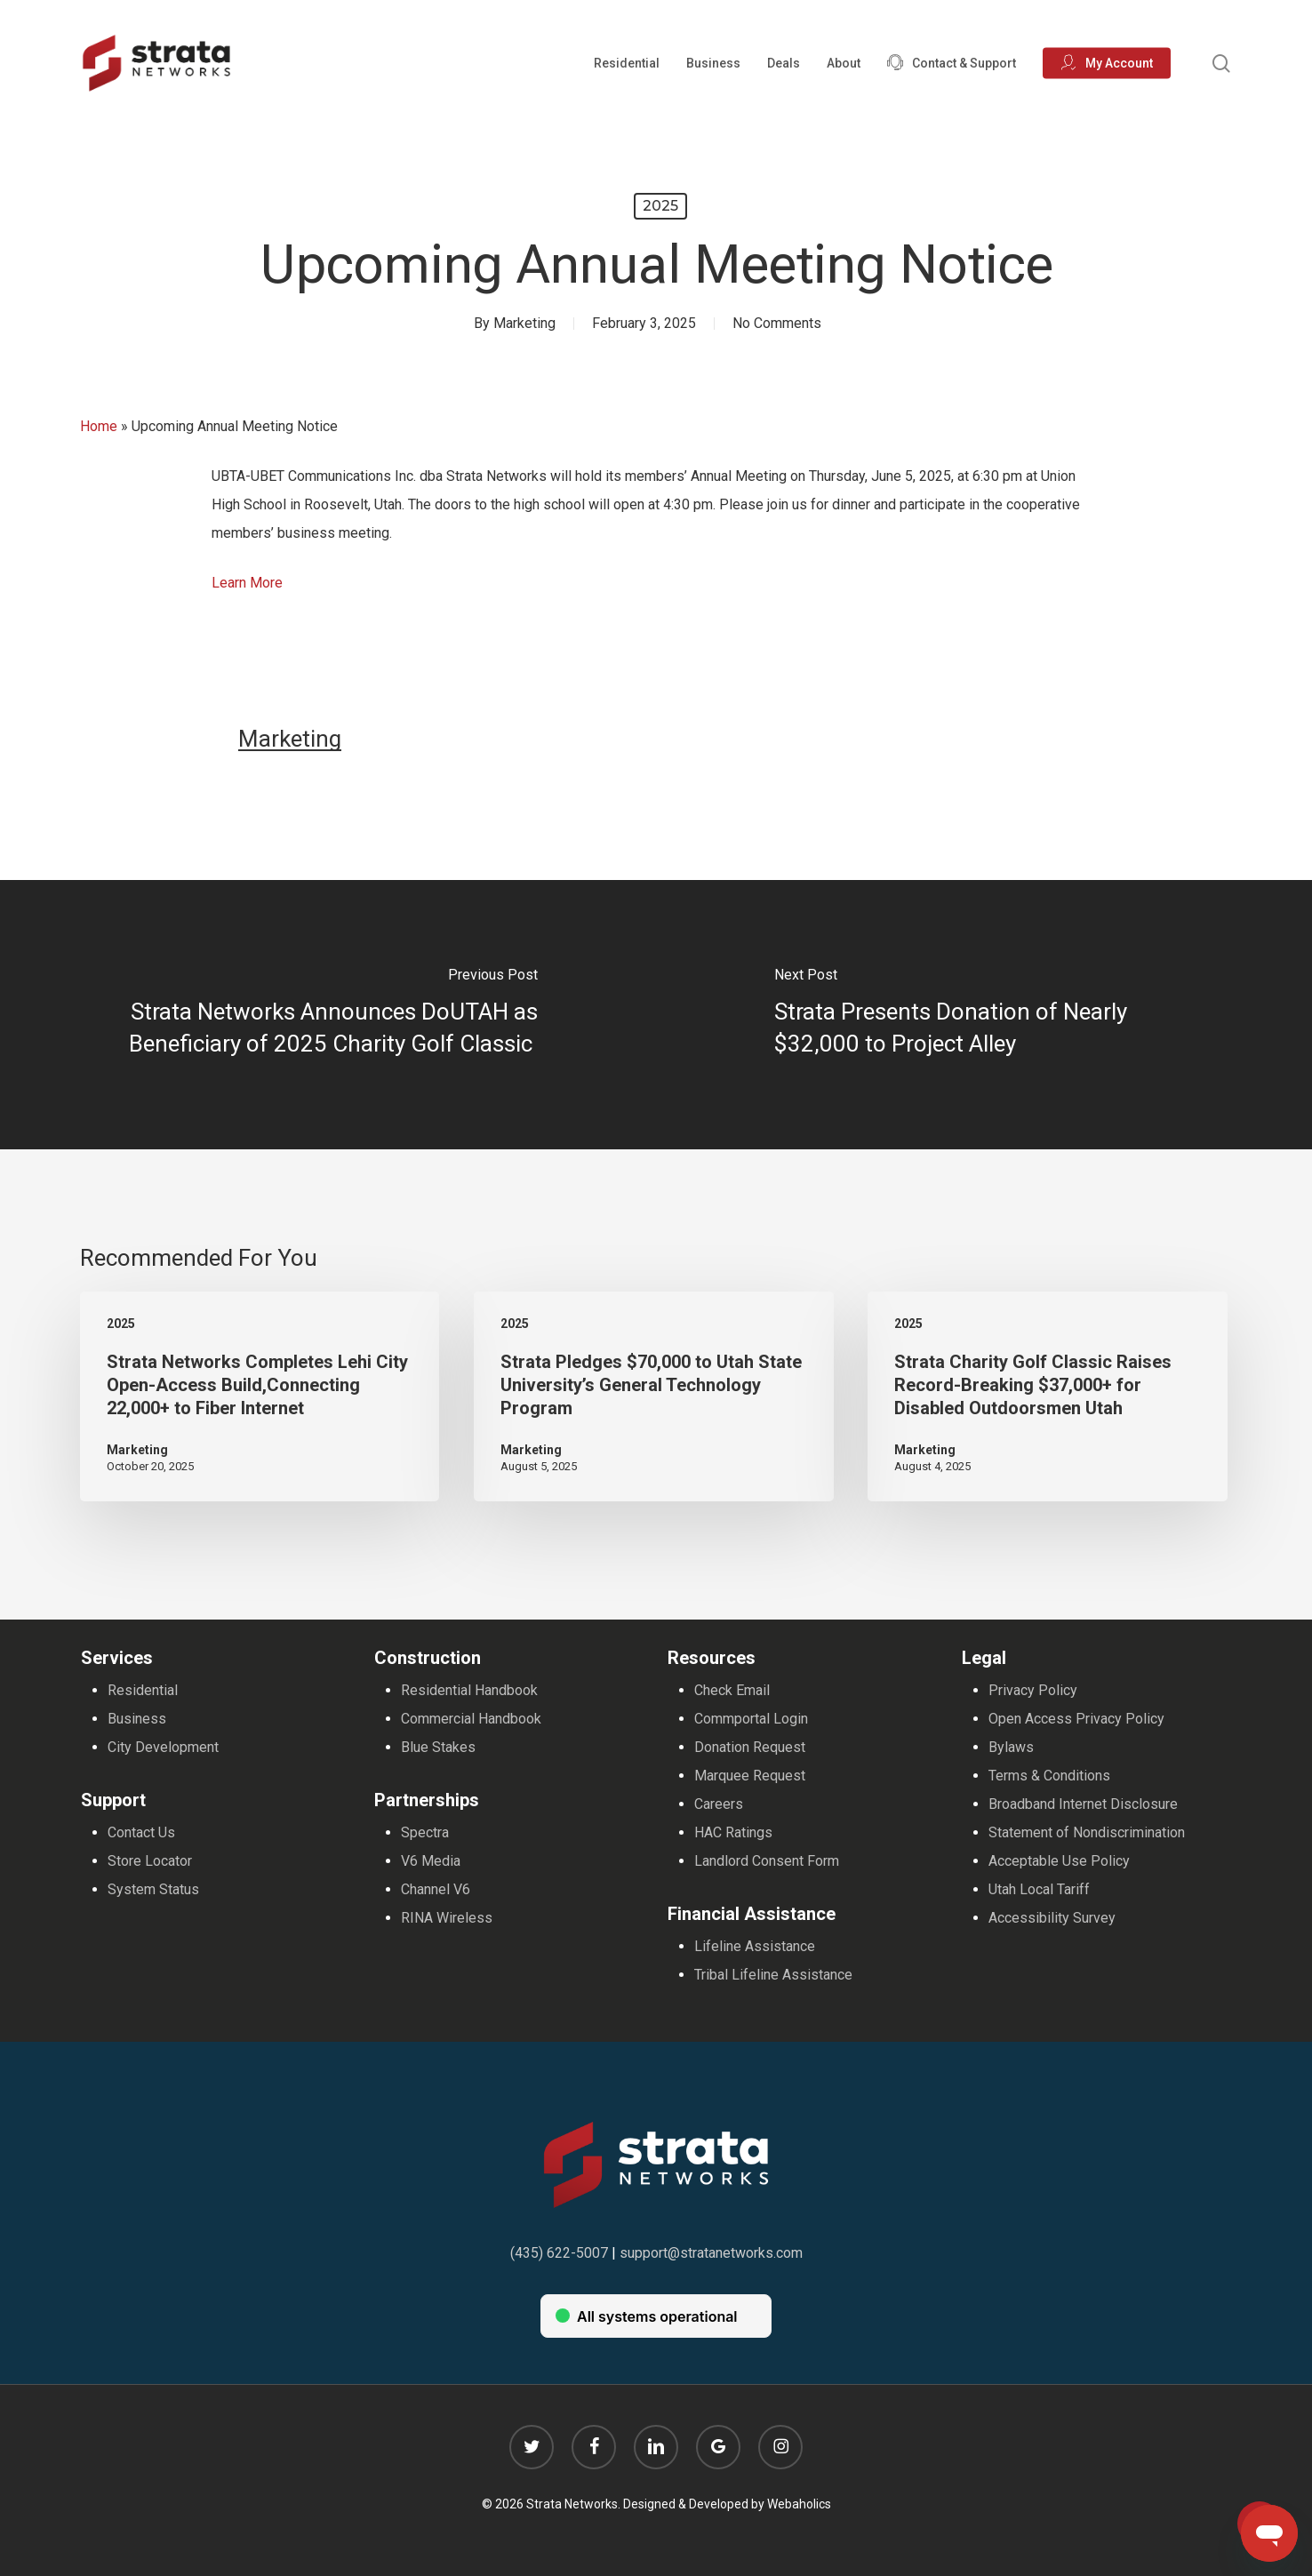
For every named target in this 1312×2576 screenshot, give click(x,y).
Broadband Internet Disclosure (1083, 1804)
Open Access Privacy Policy (1076, 1718)
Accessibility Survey (1052, 1917)
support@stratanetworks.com (711, 2252)
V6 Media (430, 1860)
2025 (660, 205)
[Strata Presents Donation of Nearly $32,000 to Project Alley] (984, 1014)
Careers (718, 1804)
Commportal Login (751, 1718)
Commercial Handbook (471, 1718)
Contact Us (141, 1832)
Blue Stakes (438, 1747)
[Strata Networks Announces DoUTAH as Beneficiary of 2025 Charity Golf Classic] (328, 1014)
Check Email (732, 1690)
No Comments (776, 323)
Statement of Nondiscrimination (1086, 1832)
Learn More (247, 582)
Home (98, 426)
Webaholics (799, 2504)
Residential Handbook (469, 1690)
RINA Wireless (446, 1917)
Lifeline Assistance (754, 1946)
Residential (143, 1690)
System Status (153, 1889)
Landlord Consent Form (766, 1860)
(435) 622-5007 (559, 2252)
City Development (163, 1747)
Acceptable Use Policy (1059, 1860)
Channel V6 (435, 1889)
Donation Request (749, 1747)
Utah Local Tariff (1039, 1889)
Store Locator (150, 1860)
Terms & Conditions (1049, 1775)
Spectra (425, 1832)
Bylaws (1011, 1747)
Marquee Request (749, 1775)
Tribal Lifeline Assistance (773, 1974)
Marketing (524, 323)
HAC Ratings (733, 1832)
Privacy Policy (1032, 1690)
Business (137, 1718)
